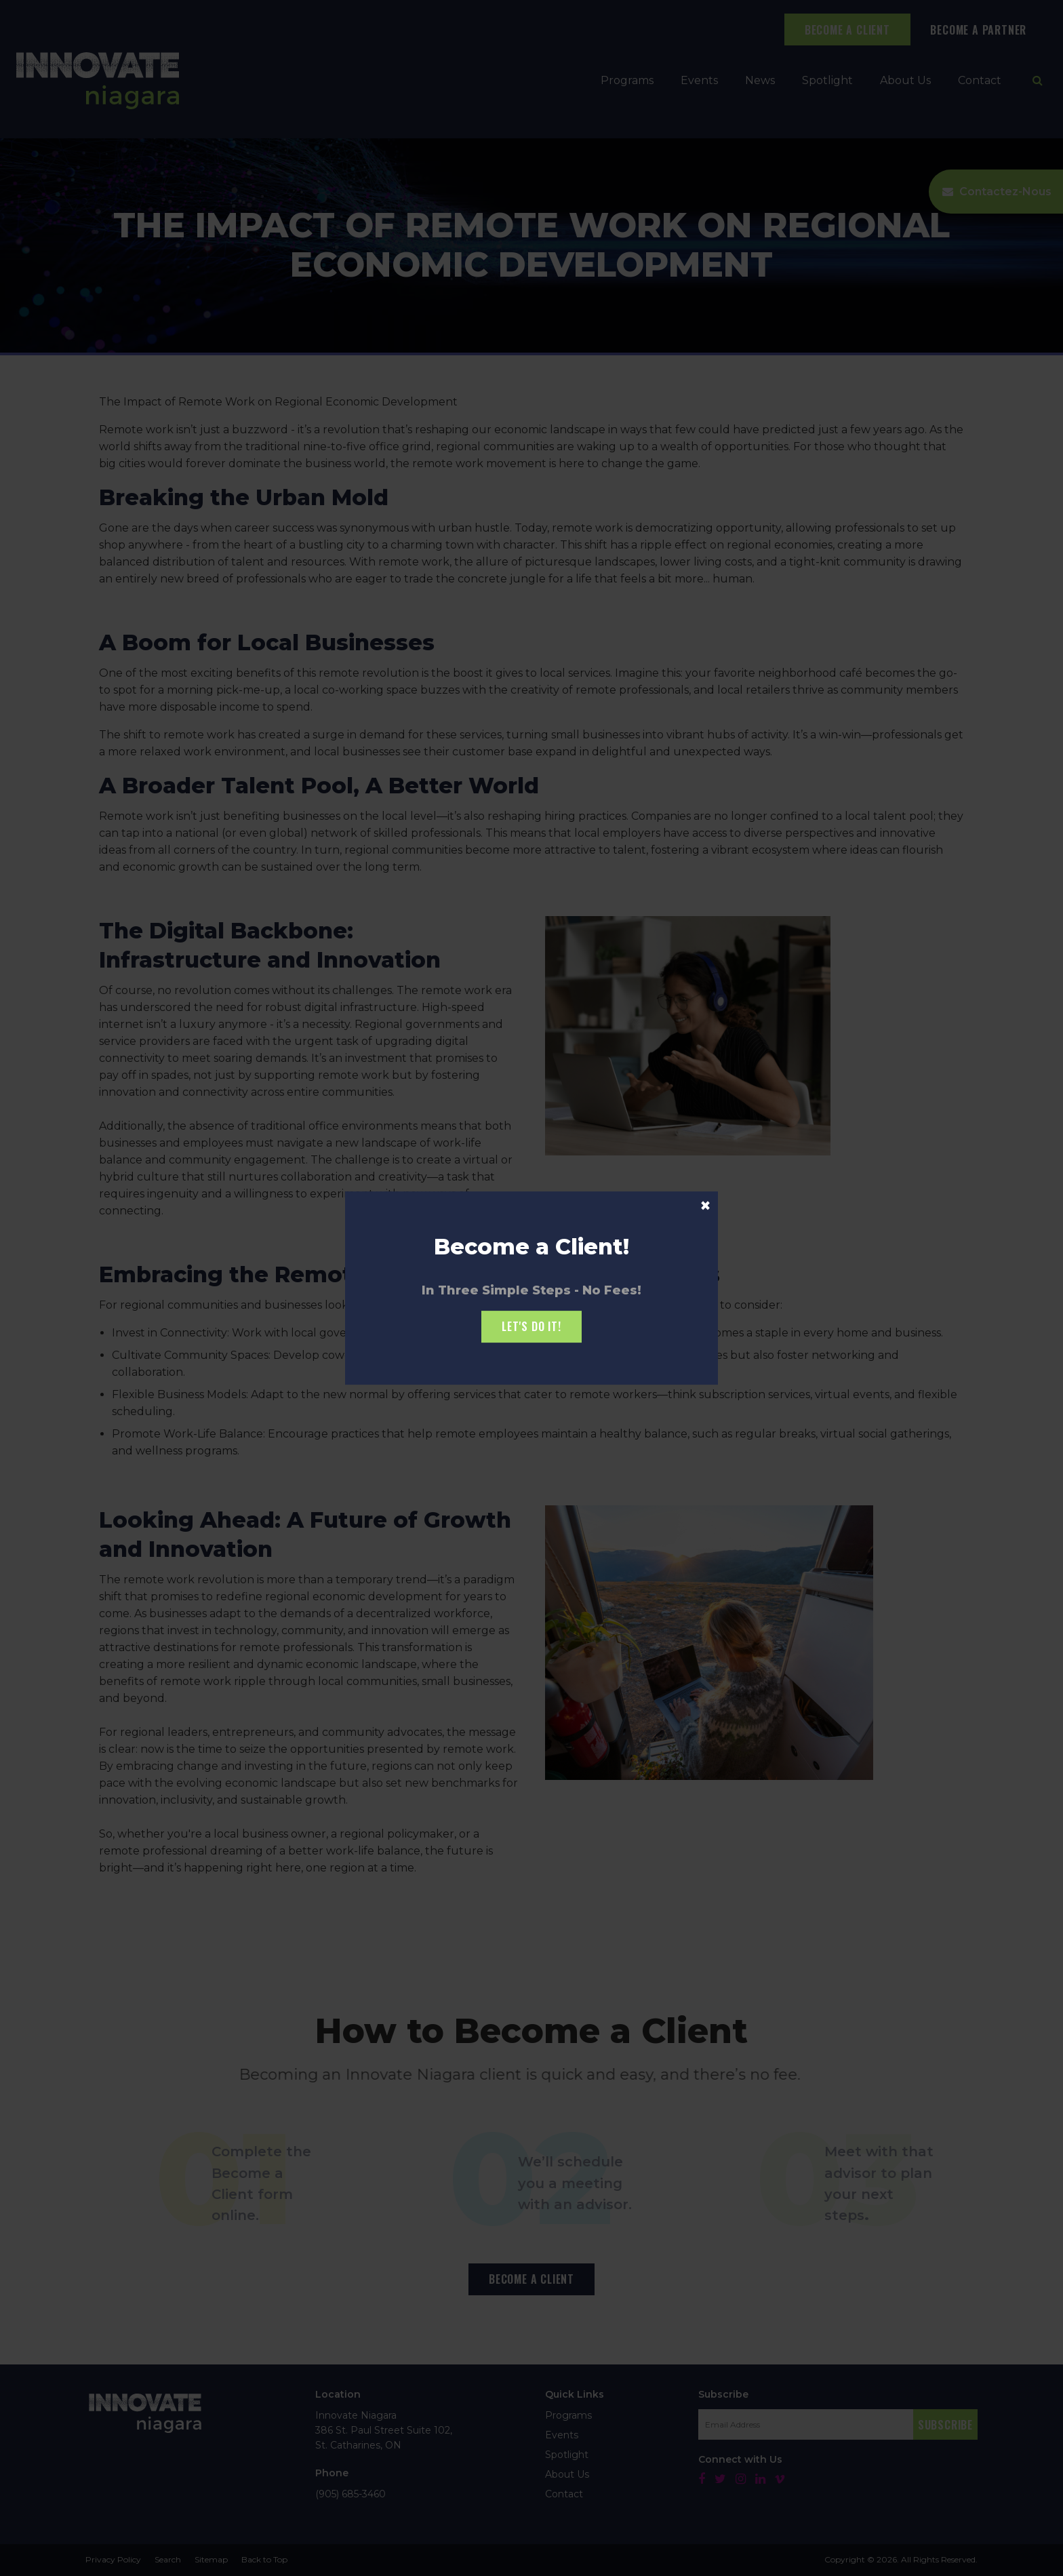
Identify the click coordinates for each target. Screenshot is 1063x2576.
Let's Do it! (531, 1326)
